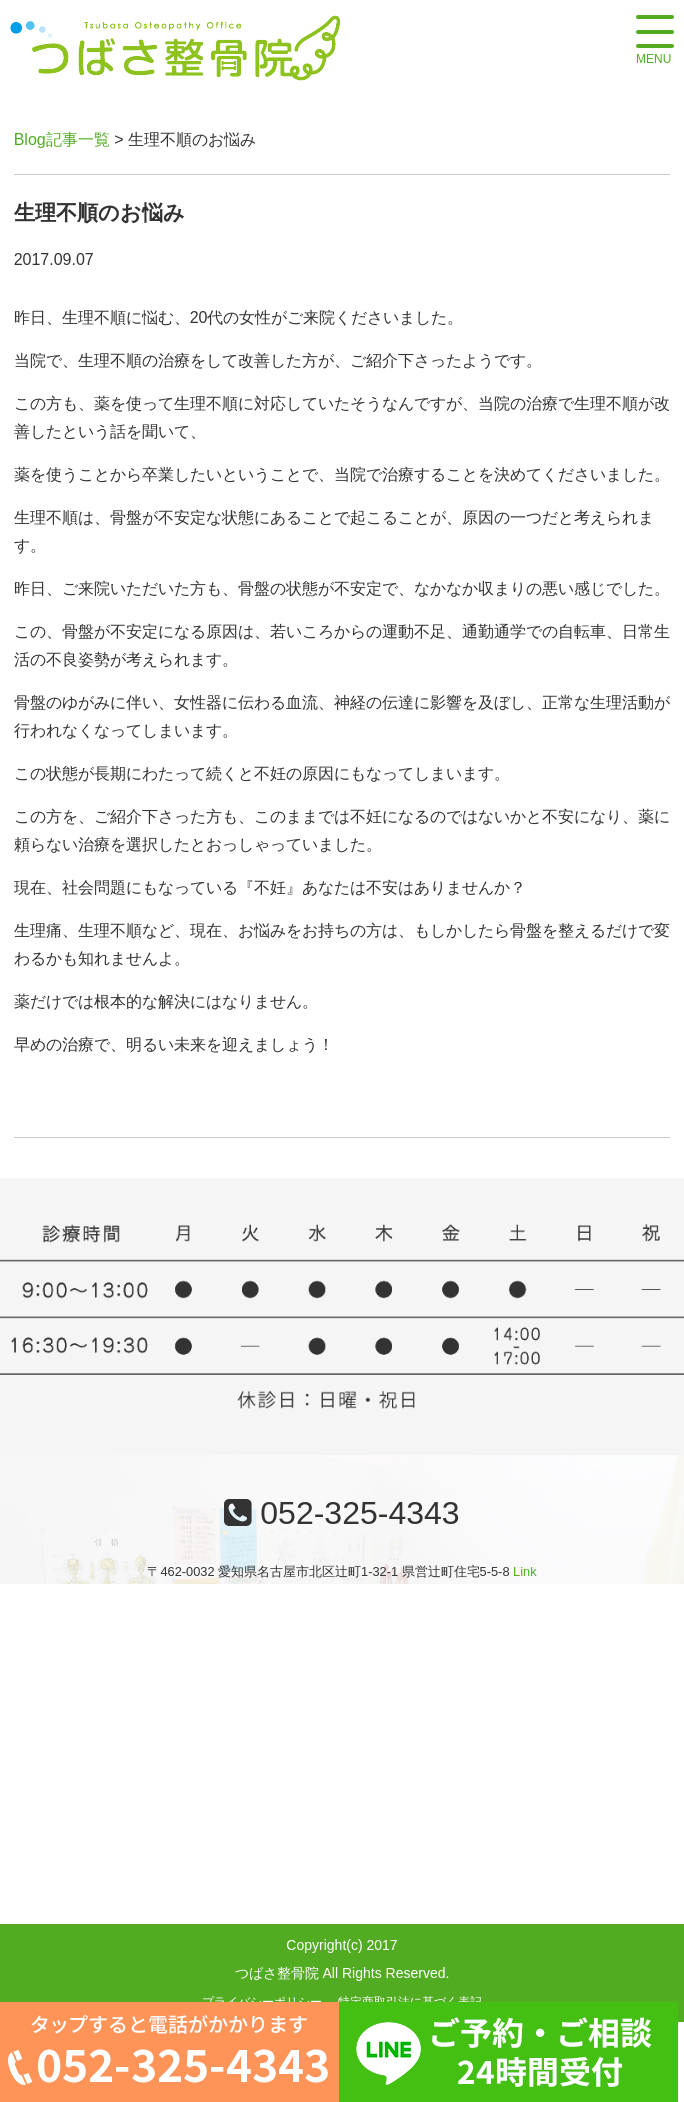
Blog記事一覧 (62, 139)
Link (524, 1571)
